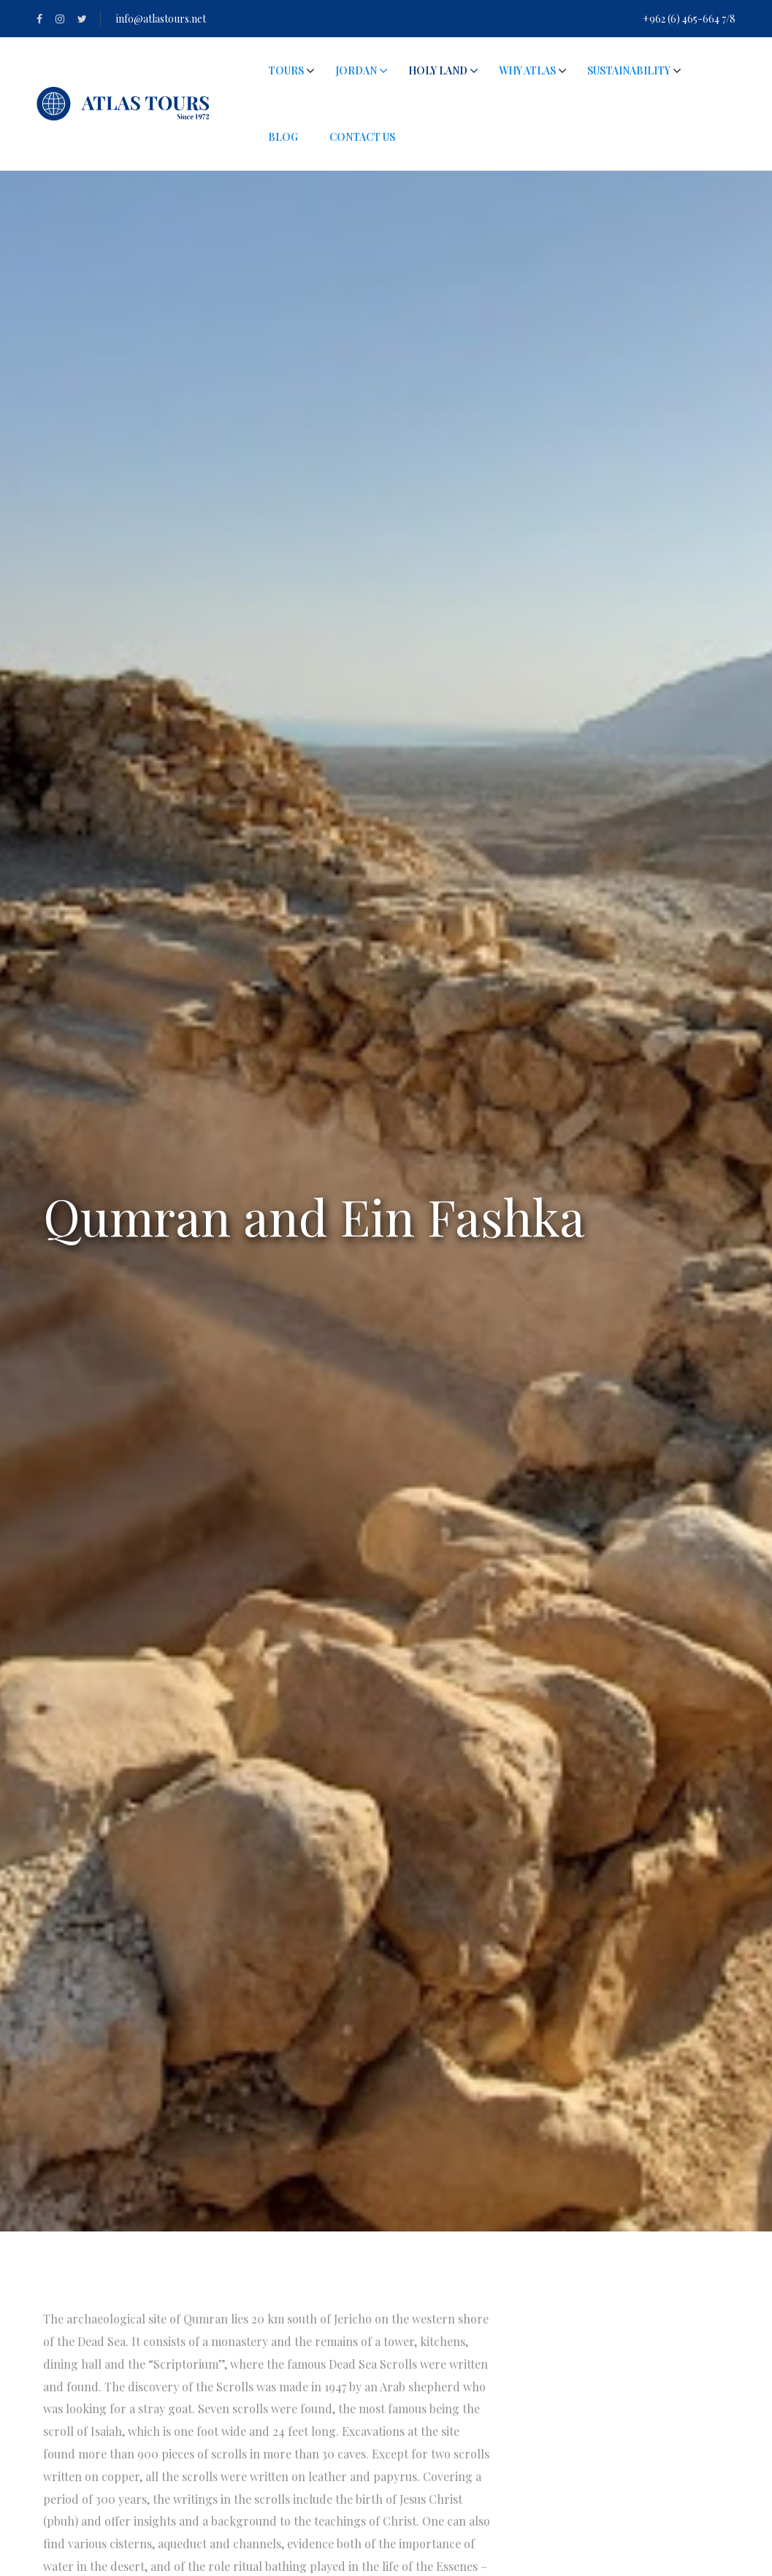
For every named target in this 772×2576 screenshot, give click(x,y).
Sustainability (628, 70)
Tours (286, 70)
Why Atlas (527, 70)
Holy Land (437, 70)
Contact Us (362, 137)
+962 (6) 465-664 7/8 (689, 19)
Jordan (361, 70)
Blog (283, 137)
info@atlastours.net (161, 19)
